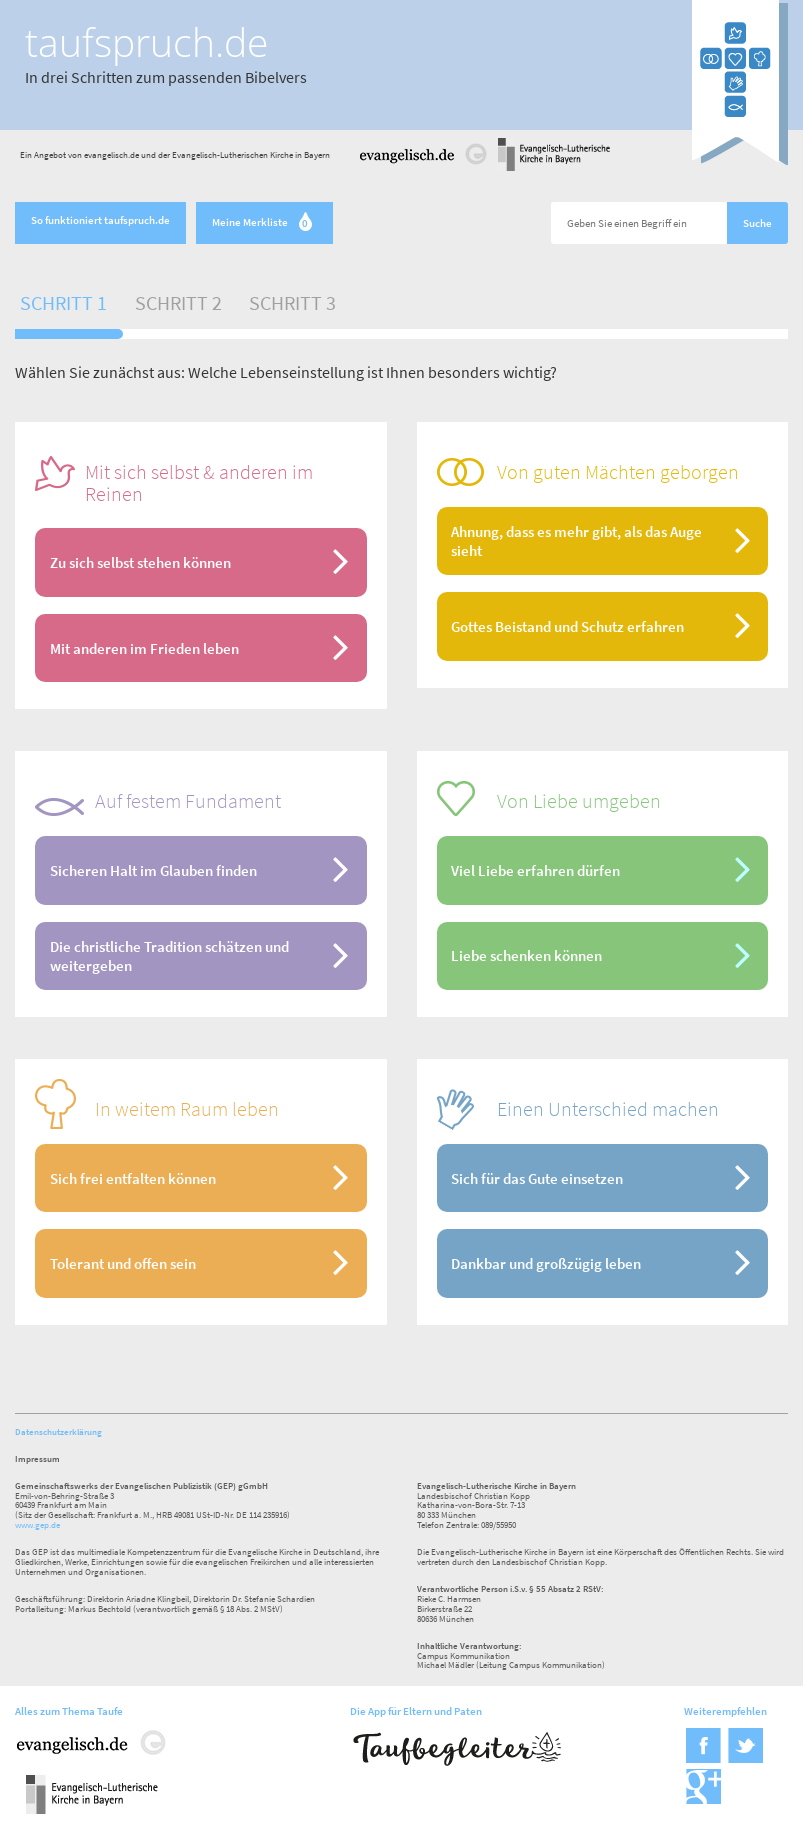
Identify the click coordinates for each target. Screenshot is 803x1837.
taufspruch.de (146, 42)
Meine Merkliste (264, 223)
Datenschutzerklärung (58, 1431)
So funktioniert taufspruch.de (100, 220)
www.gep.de (37, 1524)
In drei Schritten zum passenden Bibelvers (166, 77)
